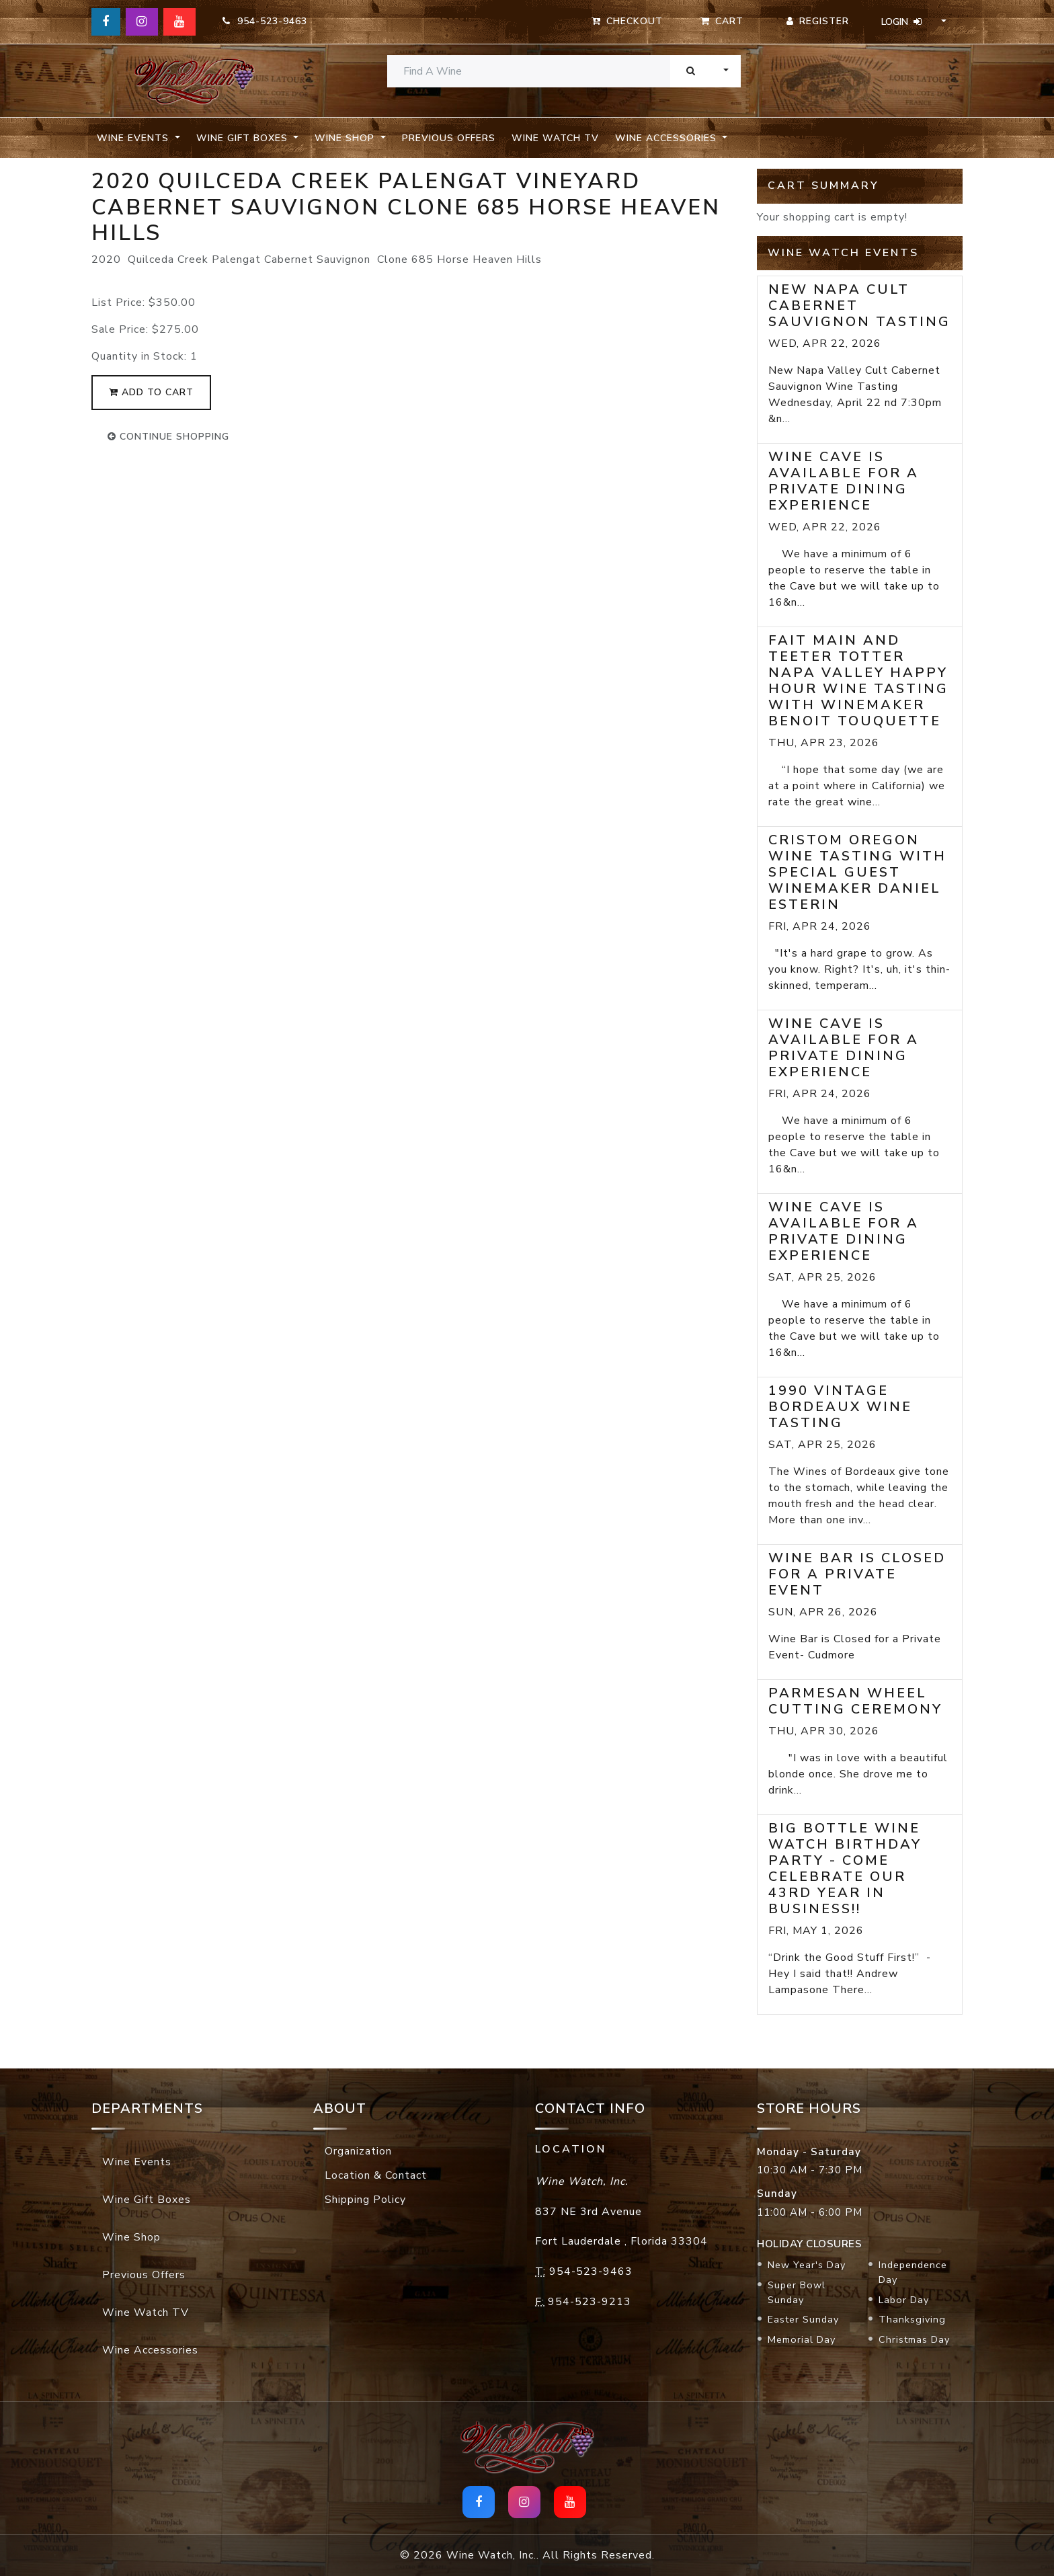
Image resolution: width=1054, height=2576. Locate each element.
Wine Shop (131, 2237)
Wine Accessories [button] (667, 138)
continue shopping (168, 436)
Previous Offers (448, 138)
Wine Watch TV (555, 138)
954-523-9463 (264, 21)
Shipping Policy (365, 2199)
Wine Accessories (150, 2350)
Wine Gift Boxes (146, 2199)
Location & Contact (376, 2175)
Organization (358, 2151)
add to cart (151, 392)
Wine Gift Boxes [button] (243, 138)
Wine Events (136, 2162)
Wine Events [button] (134, 138)
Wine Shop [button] (346, 138)
